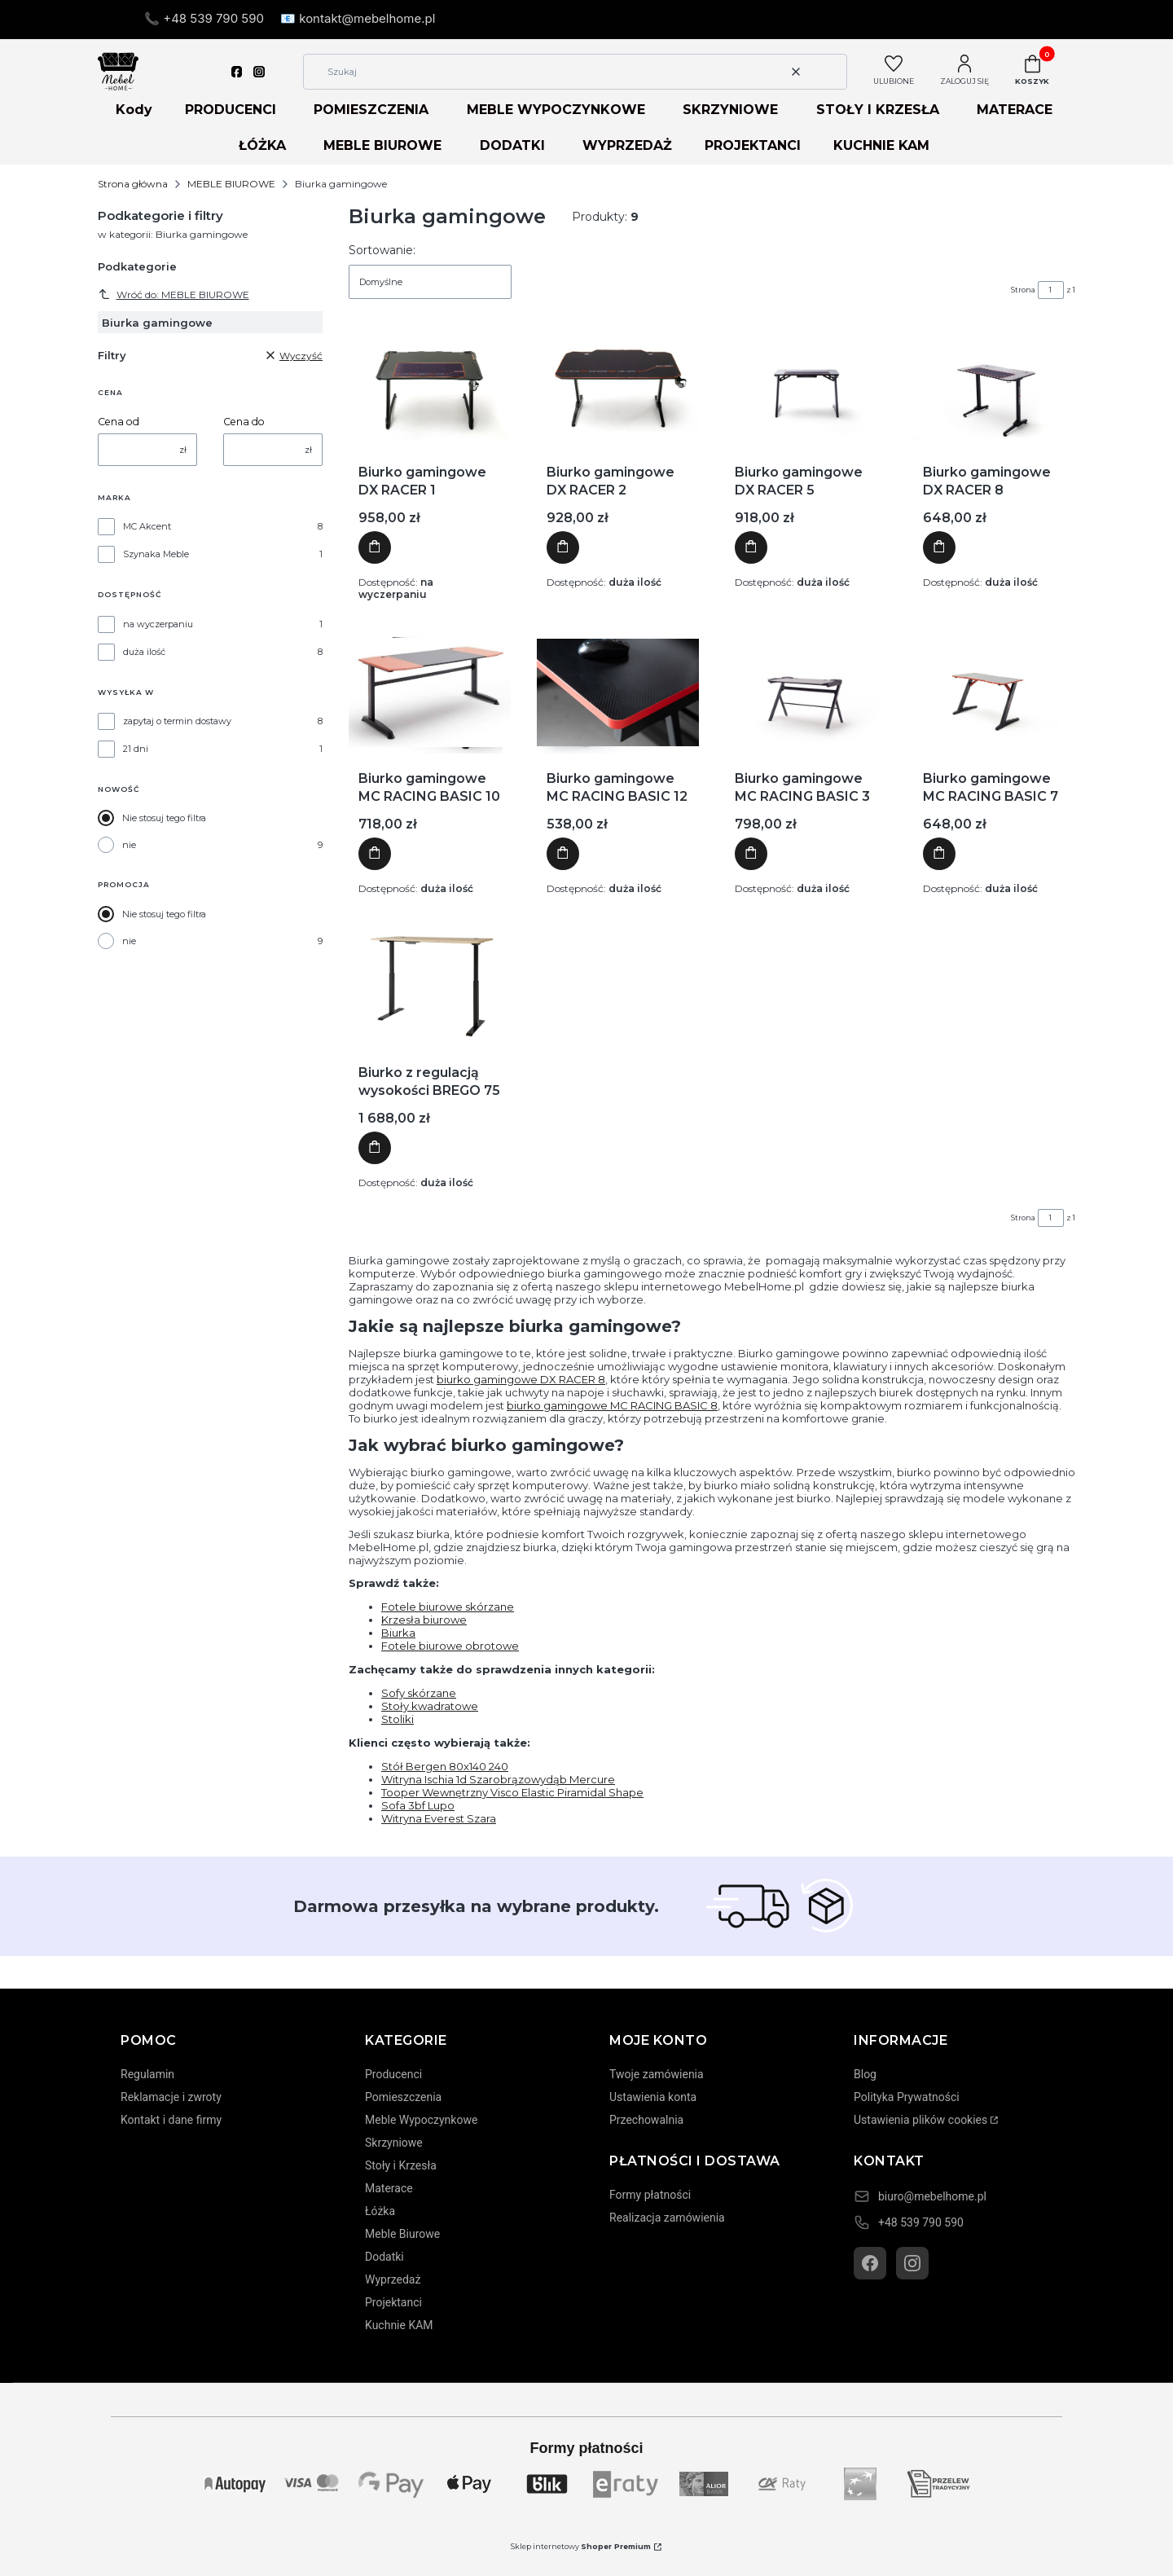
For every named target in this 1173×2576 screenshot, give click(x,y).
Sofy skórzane (418, 1692)
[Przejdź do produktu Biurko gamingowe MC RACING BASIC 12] (618, 692)
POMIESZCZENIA (371, 109)
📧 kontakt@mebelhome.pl (357, 18)
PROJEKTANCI (753, 145)
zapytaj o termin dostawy (177, 721)
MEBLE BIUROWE (382, 145)
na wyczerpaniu (158, 624)
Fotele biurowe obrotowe (450, 1645)
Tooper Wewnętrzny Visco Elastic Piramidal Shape (512, 1792)
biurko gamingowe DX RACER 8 (521, 1379)
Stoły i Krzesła (401, 2165)
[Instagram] (912, 2263)
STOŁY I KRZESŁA (877, 109)
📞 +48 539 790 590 (204, 18)
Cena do (244, 421)
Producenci (393, 2074)
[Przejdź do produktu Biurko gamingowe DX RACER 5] (806, 386)
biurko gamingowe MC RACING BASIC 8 (612, 1405)
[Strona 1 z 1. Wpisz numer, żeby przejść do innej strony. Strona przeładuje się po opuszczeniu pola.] (1051, 290)
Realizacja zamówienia (667, 2217)
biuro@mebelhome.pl (932, 2196)
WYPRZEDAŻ (627, 145)
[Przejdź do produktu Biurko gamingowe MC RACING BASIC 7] (994, 692)
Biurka (398, 1632)
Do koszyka (374, 548)
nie (129, 845)
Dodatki (384, 2256)
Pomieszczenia (403, 2096)
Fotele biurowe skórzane (447, 1606)
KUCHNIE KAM (881, 145)
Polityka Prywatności (907, 2096)
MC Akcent (147, 526)
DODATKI (512, 145)
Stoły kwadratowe (429, 1705)
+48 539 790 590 (921, 2222)
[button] (828, 72)
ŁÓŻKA (262, 145)
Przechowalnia (646, 2119)
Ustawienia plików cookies (920, 2119)
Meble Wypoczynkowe (421, 2119)
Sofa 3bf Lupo (418, 1805)
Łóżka (380, 2211)
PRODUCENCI (230, 109)
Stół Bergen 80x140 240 (444, 1766)
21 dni (135, 748)
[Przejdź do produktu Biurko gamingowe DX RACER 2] (618, 386)
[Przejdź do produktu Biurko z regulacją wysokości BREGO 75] (430, 986)
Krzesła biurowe (424, 1619)
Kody (134, 109)
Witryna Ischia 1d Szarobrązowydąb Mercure (498, 1779)
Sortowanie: (382, 250)
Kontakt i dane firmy (171, 2119)
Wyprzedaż (392, 2279)
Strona (1023, 289)
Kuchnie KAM (399, 2325)
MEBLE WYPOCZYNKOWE (556, 109)
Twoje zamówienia (656, 2074)
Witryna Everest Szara (438, 1818)
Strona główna (133, 184)
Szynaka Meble (156, 554)
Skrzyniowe (394, 2142)
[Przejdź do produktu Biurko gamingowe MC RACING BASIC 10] (430, 692)
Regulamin (147, 2074)
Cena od (118, 421)
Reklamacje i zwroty (171, 2096)
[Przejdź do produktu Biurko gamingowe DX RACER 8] (994, 386)
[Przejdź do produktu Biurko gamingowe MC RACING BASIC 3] (806, 692)
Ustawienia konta (652, 2096)
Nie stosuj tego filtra (164, 818)
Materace (389, 2188)
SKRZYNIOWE (730, 109)
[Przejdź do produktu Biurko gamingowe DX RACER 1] (430, 386)
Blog (865, 2074)
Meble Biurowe (402, 2233)
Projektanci (393, 2302)
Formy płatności (650, 2194)
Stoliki (397, 1718)
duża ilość (144, 651)
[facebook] (237, 71)
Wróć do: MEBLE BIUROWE (173, 294)
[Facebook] (870, 2263)
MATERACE (1014, 109)
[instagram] (259, 71)
